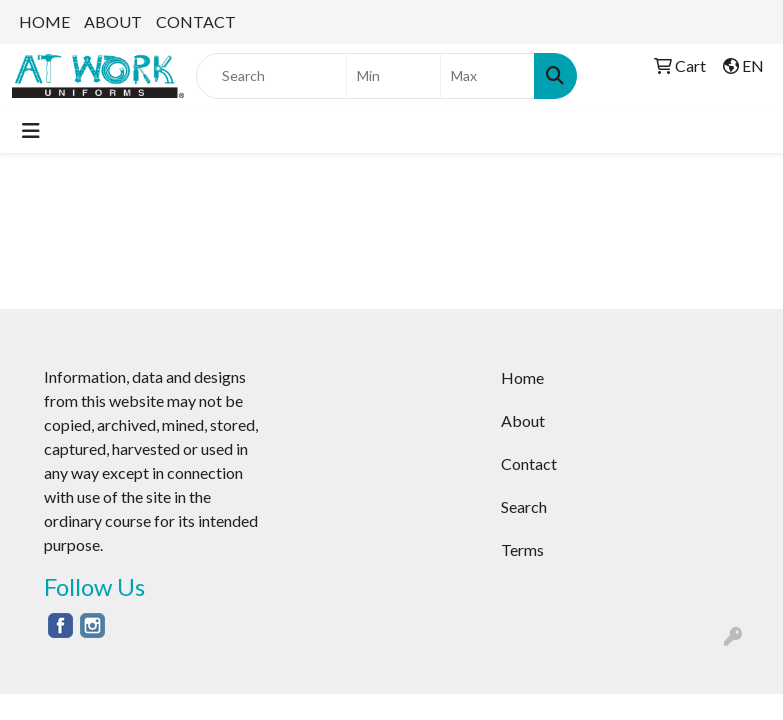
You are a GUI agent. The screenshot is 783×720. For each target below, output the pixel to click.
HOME (44, 21)
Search (524, 506)
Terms (522, 549)
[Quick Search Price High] (487, 76)
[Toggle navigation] (31, 130)
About (523, 420)
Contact (529, 463)
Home (522, 377)
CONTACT (196, 21)
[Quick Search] (272, 76)
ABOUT (113, 21)
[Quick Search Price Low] (393, 76)
